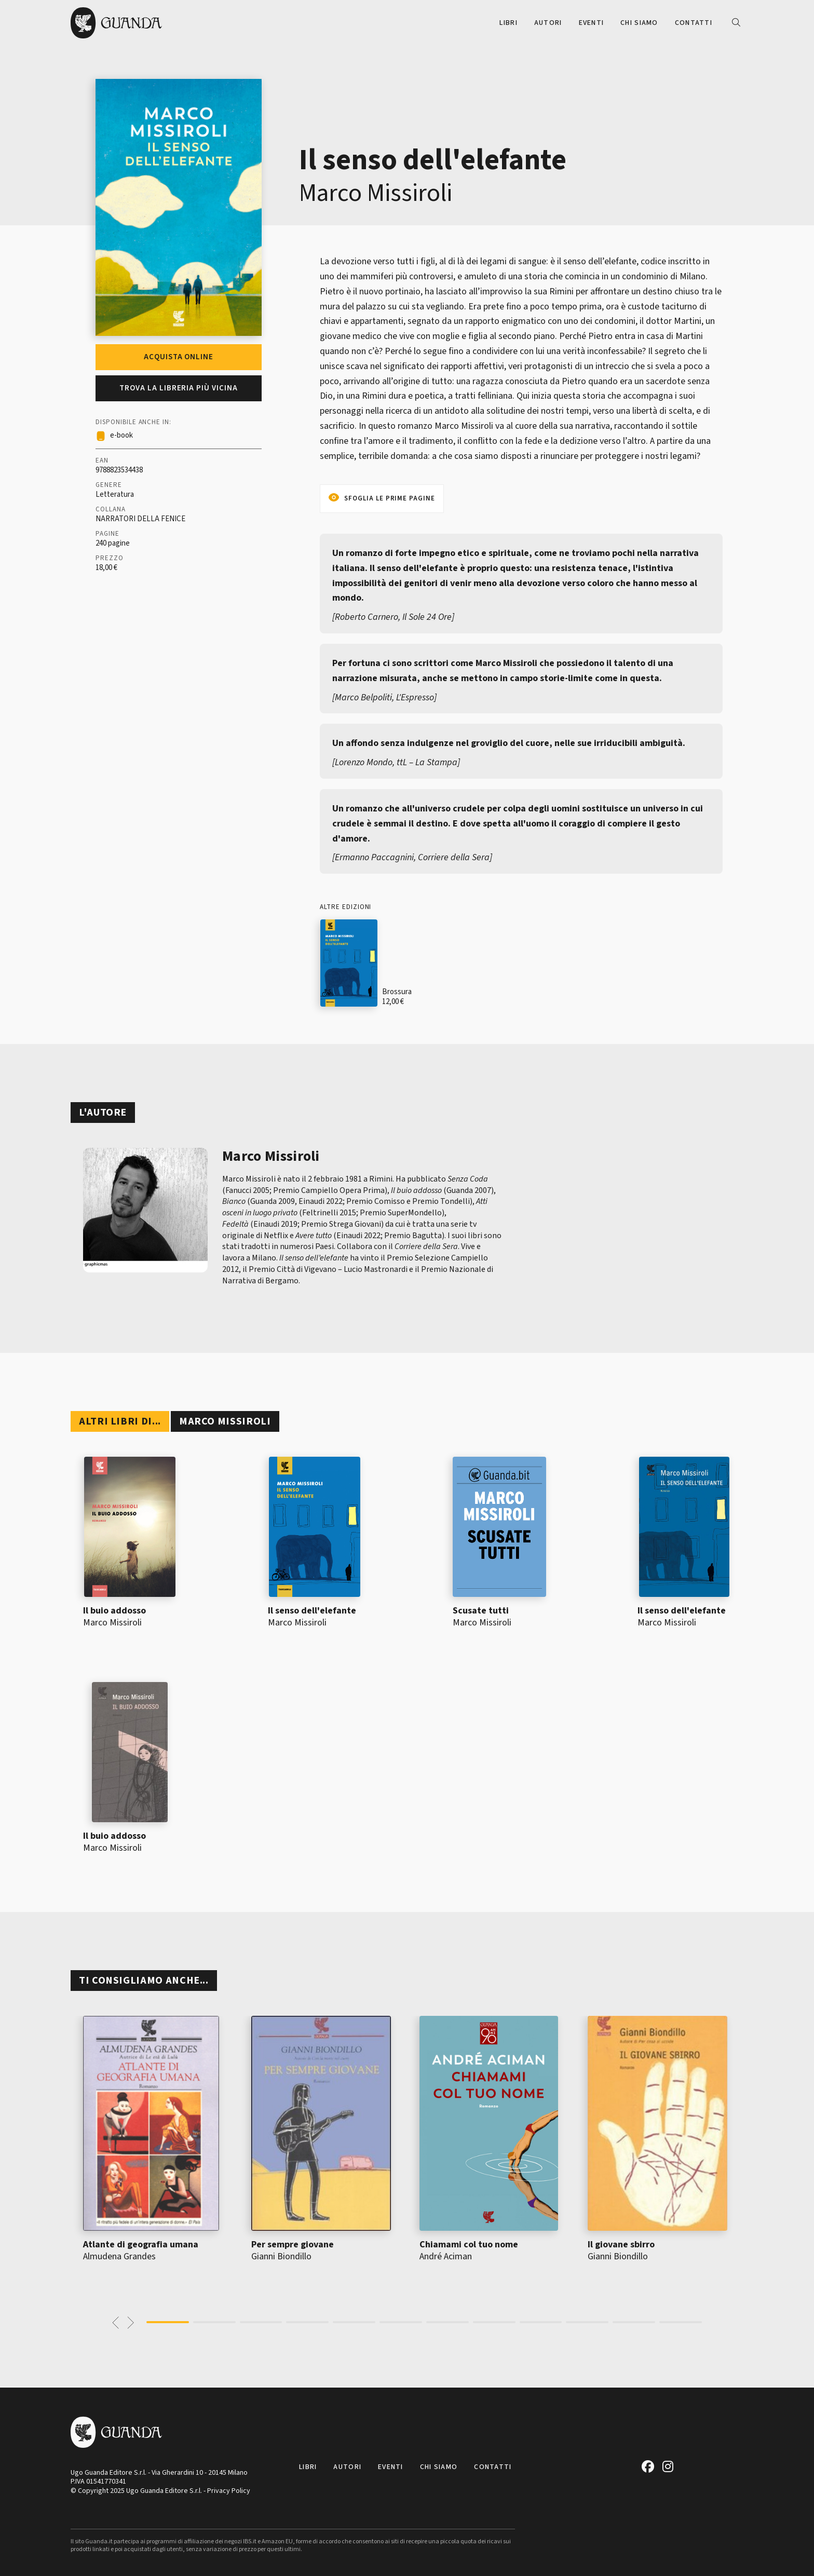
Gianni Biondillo (281, 2256)
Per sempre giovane (292, 2244)
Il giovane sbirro (621, 2244)
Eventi (591, 23)
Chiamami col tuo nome (468, 2244)
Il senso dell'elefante (312, 1610)
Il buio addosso (114, 1610)
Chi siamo (639, 23)
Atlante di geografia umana (140, 2244)
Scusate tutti (481, 1610)
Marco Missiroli (375, 193)
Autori (548, 23)
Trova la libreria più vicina (178, 388)
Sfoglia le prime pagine (389, 498)
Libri (508, 23)
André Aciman (445, 2256)
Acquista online (178, 356)
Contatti (693, 23)
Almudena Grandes (119, 2256)
